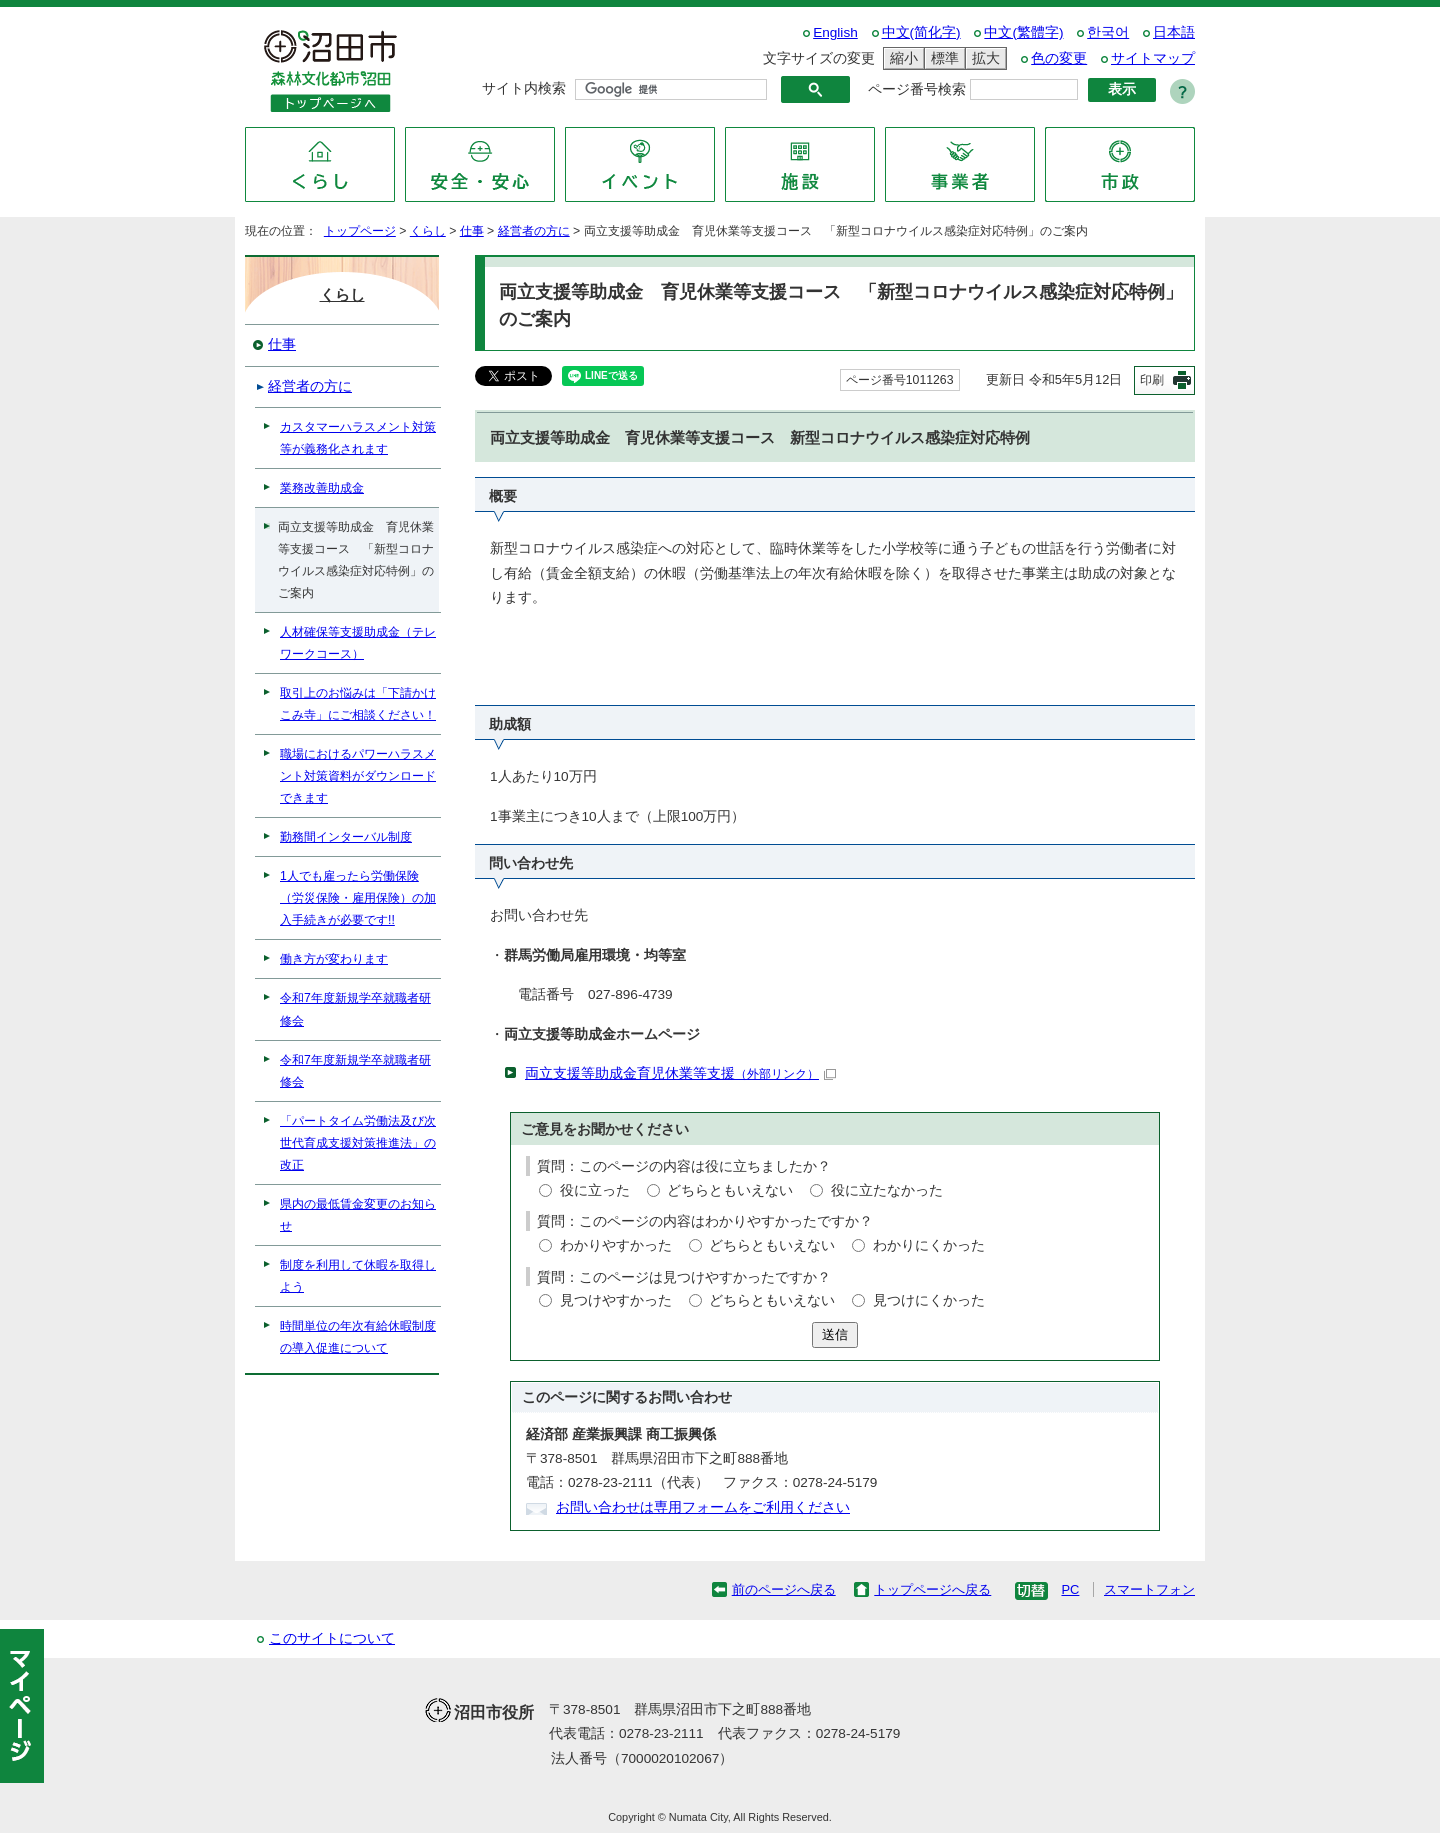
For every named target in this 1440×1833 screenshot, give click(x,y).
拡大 (983, 58)
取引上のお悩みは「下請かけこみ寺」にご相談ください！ (358, 704)
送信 (835, 1334)
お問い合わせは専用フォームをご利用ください (703, 1507)
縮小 (901, 58)
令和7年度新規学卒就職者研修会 (355, 1009)
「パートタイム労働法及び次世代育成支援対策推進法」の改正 (358, 1143)
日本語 (1174, 32)
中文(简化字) (921, 32)
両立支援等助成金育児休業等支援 (680, 1073)
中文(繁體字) (1023, 32)
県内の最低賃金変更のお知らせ (358, 1215)
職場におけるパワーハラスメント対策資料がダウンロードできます (358, 776)
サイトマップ (1153, 58)
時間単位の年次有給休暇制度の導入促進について (358, 1337)
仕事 (472, 231)
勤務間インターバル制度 (346, 837)
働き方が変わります (334, 959)
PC (1070, 1589)
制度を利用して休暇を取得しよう (358, 1276)
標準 (942, 58)
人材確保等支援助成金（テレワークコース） (358, 643)
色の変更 (1059, 58)
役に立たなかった (887, 1190)
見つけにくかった (929, 1300)
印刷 (1152, 380)
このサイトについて (332, 1638)
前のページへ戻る (784, 1589)
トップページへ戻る (932, 1589)
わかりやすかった (616, 1245)
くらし (428, 231)
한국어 (1108, 32)
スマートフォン (1149, 1589)
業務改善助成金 (322, 488)
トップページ (360, 231)
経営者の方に (534, 231)
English (835, 32)
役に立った (595, 1190)
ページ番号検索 (917, 89)
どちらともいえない (730, 1190)
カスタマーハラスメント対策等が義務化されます (358, 438)
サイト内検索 (524, 88)
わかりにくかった (929, 1245)
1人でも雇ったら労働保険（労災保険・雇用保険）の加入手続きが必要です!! (358, 898)
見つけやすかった (616, 1300)
